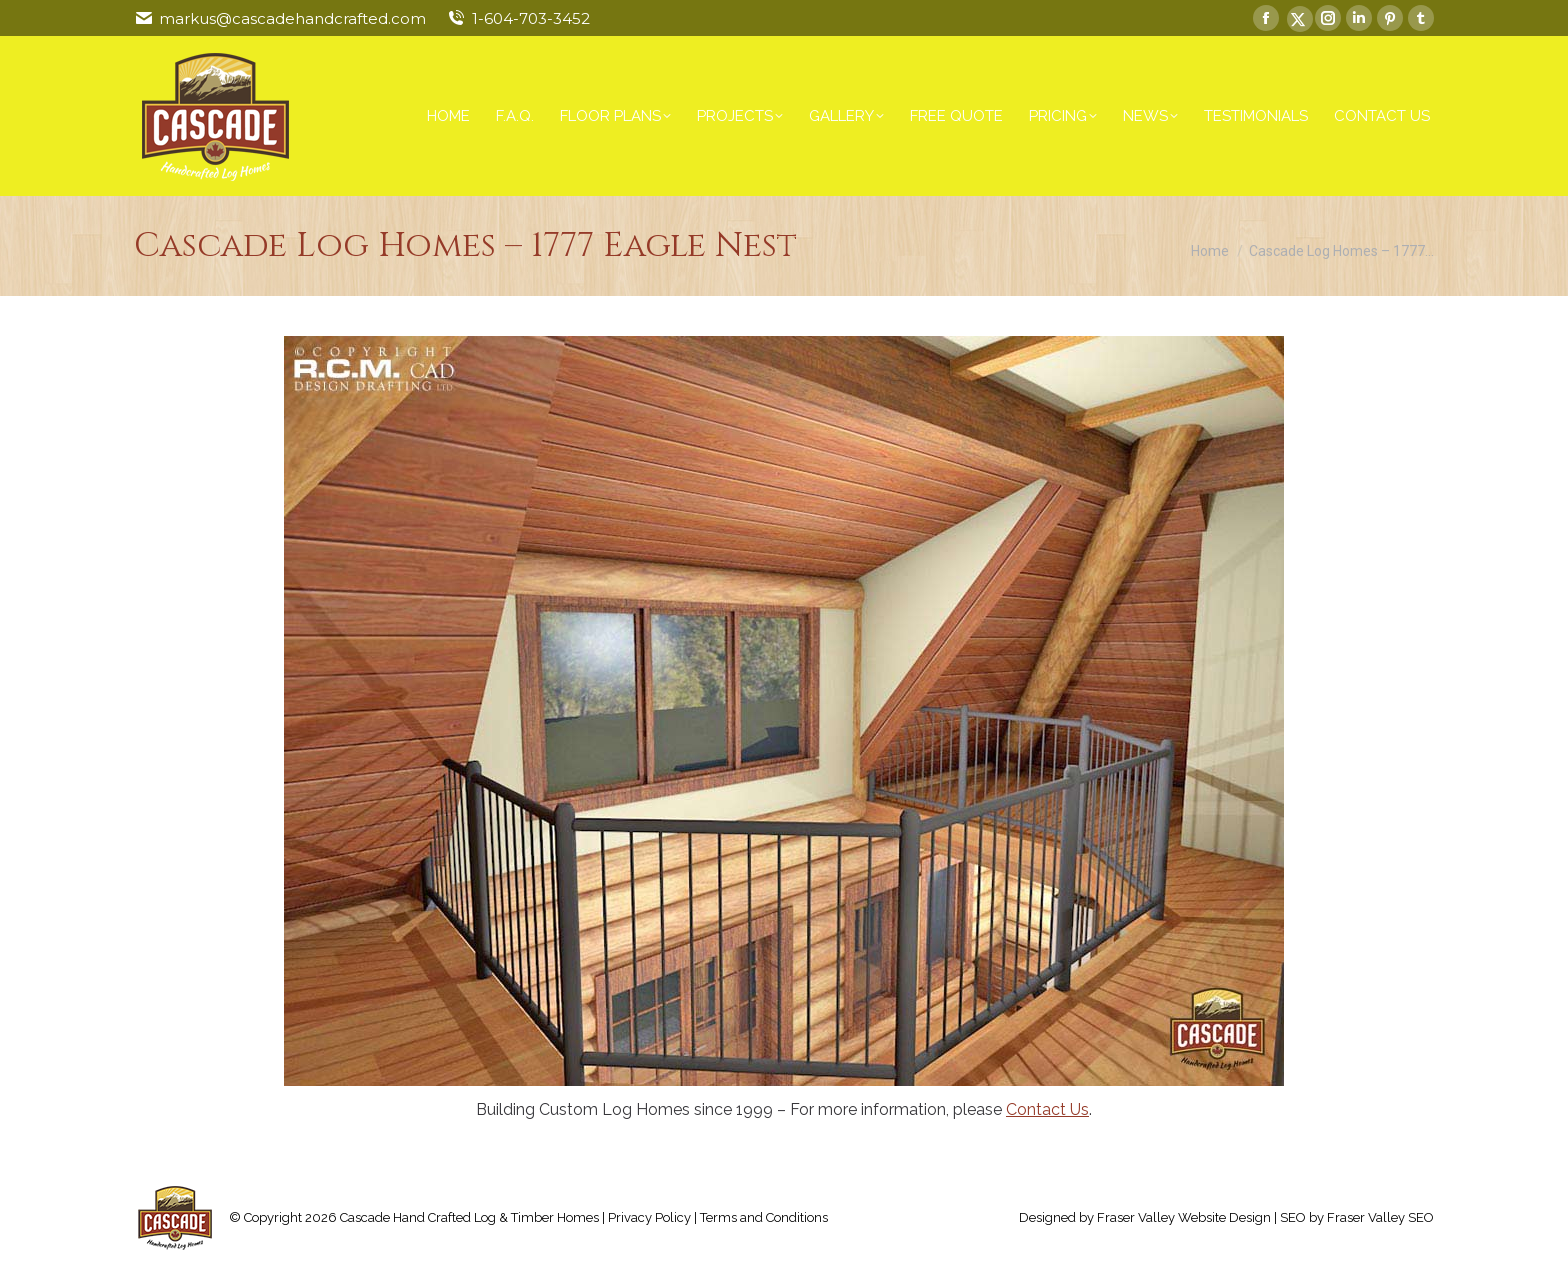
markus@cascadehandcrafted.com (292, 18)
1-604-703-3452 (531, 18)
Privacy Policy (649, 1217)
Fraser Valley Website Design (1184, 1217)
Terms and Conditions (764, 1217)
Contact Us (1047, 1109)
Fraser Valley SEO (1380, 1217)
